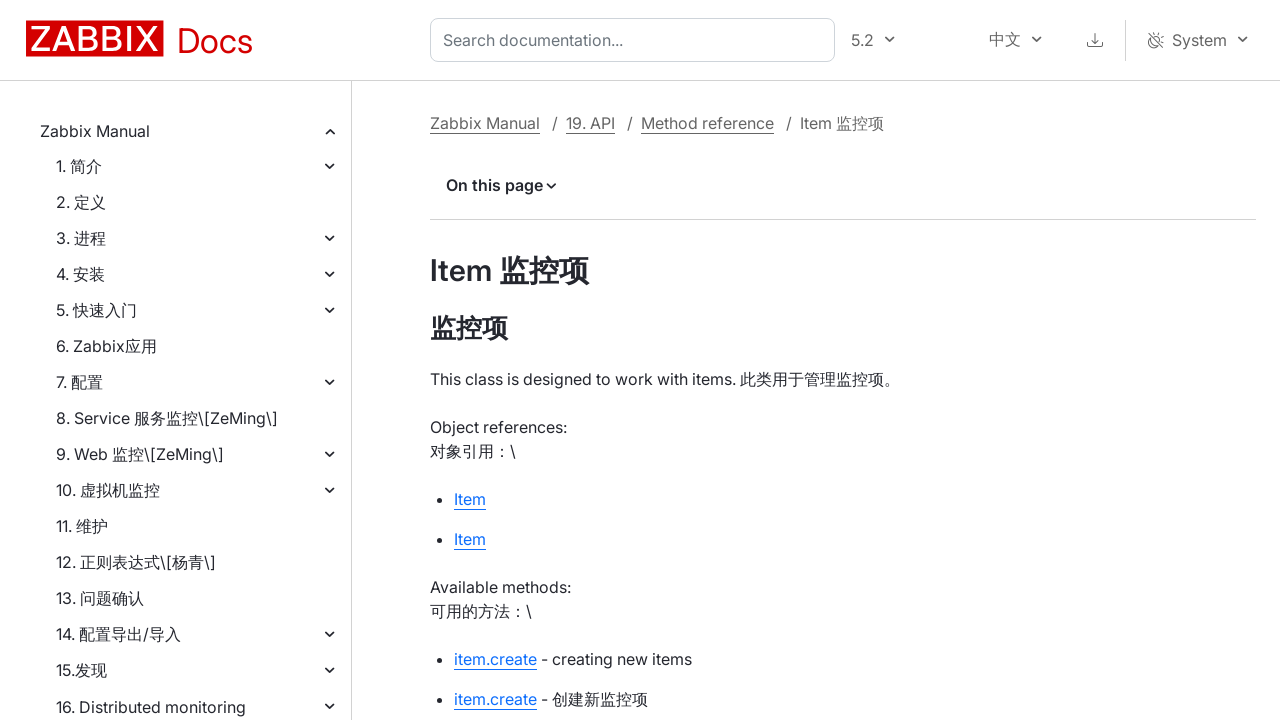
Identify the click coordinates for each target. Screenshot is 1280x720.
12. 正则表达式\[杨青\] (136, 562)
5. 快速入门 (96, 310)
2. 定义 (81, 202)
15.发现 (81, 670)
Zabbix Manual (95, 131)
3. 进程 (81, 238)
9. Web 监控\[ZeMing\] (140, 454)
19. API (590, 123)
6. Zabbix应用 (106, 346)
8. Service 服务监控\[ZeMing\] (167, 418)
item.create (495, 659)
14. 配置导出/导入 (118, 634)
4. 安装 (80, 274)
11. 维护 (82, 526)
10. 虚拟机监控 (108, 490)
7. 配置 (79, 382)
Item (470, 499)
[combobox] (636, 40)
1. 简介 (79, 166)
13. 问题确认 (100, 598)
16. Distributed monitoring (151, 707)
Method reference (707, 123)
